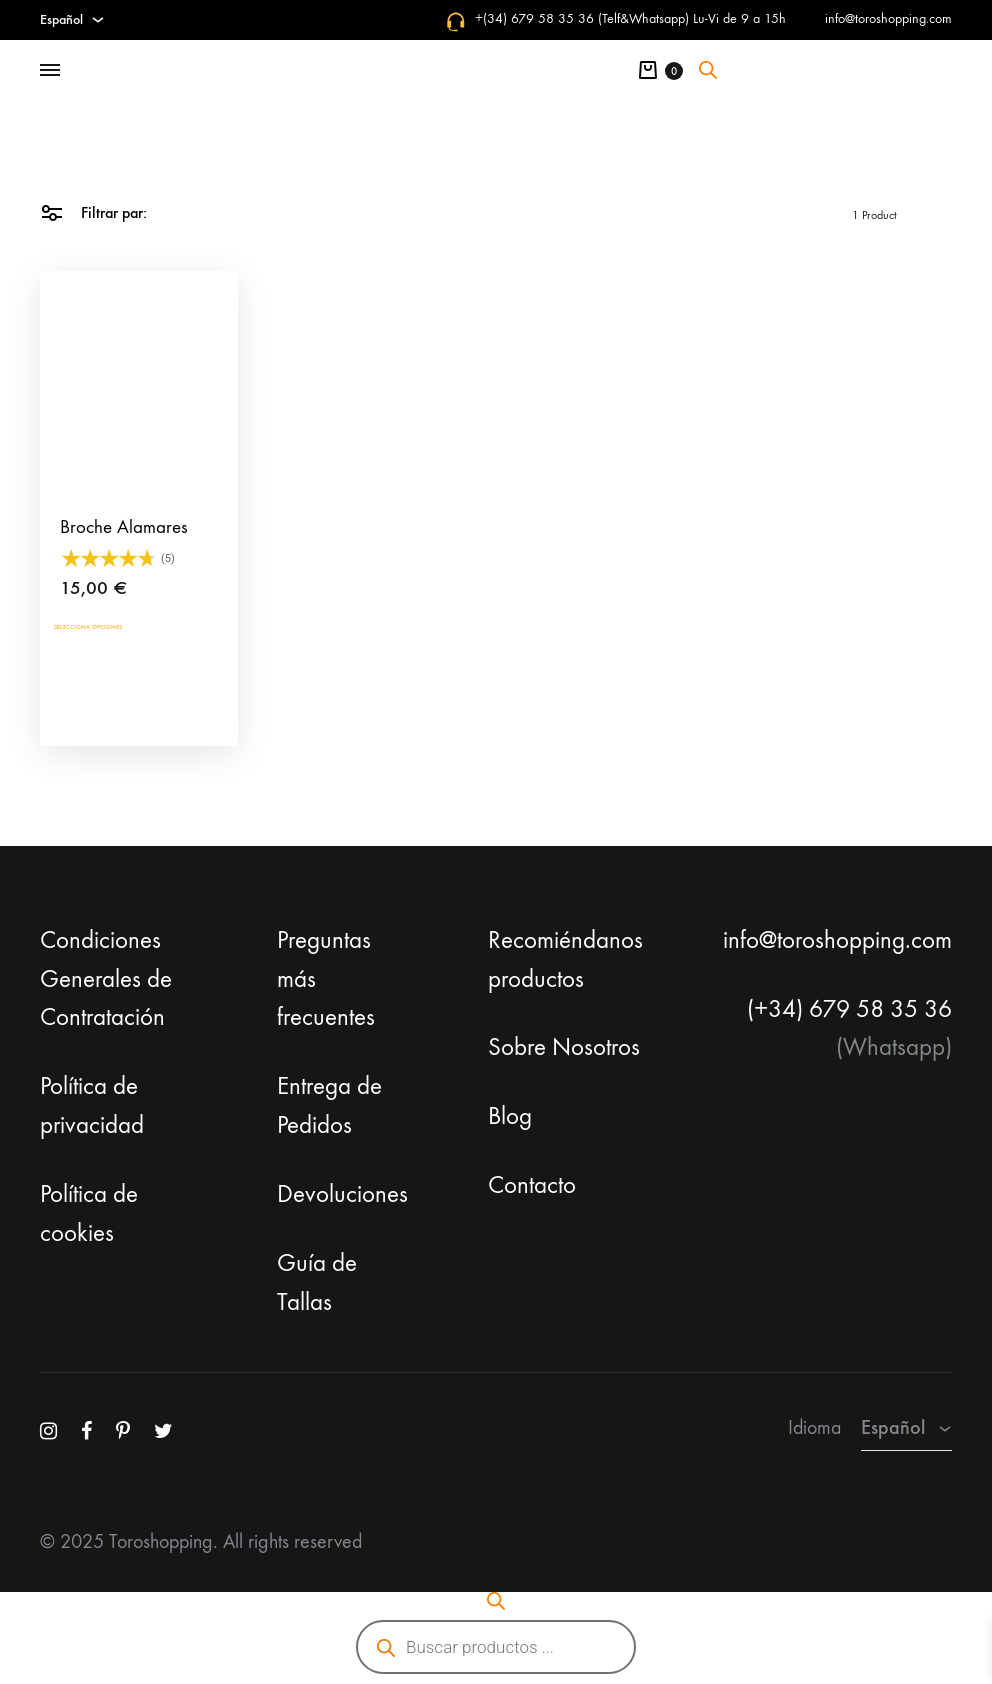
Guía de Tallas (317, 1282)
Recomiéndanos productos (565, 959)
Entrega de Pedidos (329, 1105)
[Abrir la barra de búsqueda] (708, 70)
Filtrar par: (93, 211)
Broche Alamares (124, 527)
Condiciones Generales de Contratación (106, 979)
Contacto (532, 1185)
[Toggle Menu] (50, 71)
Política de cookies (89, 1213)
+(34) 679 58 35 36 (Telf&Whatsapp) (582, 18)
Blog (510, 1116)
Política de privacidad (92, 1105)
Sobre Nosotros (564, 1047)
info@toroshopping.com (888, 18)
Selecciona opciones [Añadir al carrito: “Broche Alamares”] (134, 629)
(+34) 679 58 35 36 (849, 1009)
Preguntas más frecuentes (326, 979)
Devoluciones (342, 1194)
